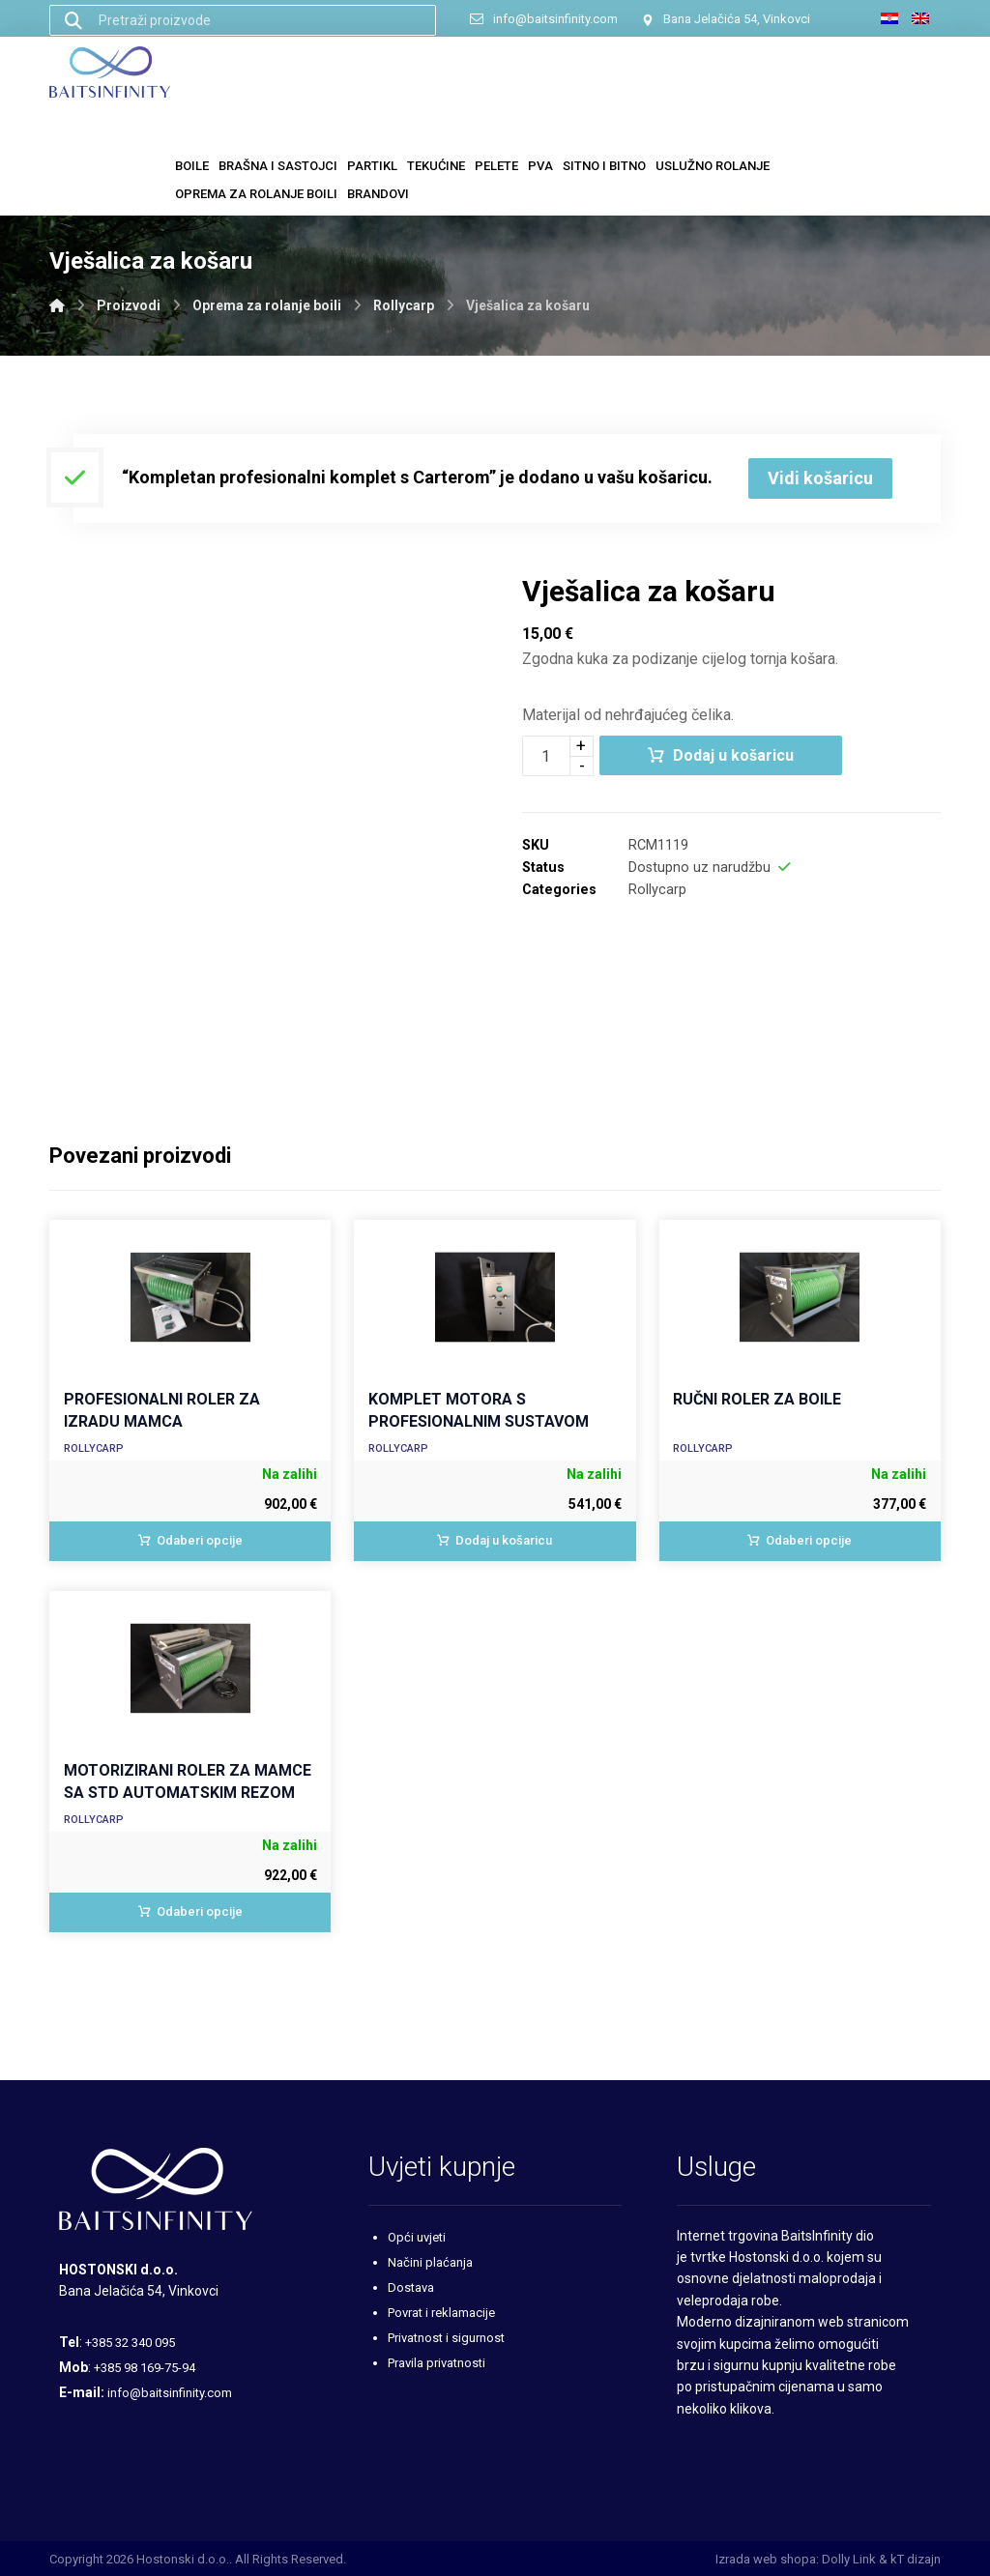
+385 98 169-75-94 (144, 2367)
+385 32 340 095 (130, 2342)
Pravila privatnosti (436, 2363)
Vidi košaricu (820, 478)
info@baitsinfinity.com (169, 2393)
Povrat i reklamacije (441, 2312)
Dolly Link (849, 2559)
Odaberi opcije (200, 1540)
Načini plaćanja (430, 2262)
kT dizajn (915, 2559)
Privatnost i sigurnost (446, 2337)
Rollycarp (657, 890)
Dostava (411, 2287)
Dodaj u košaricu (733, 755)
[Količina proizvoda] (546, 756)
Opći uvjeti (417, 2237)
